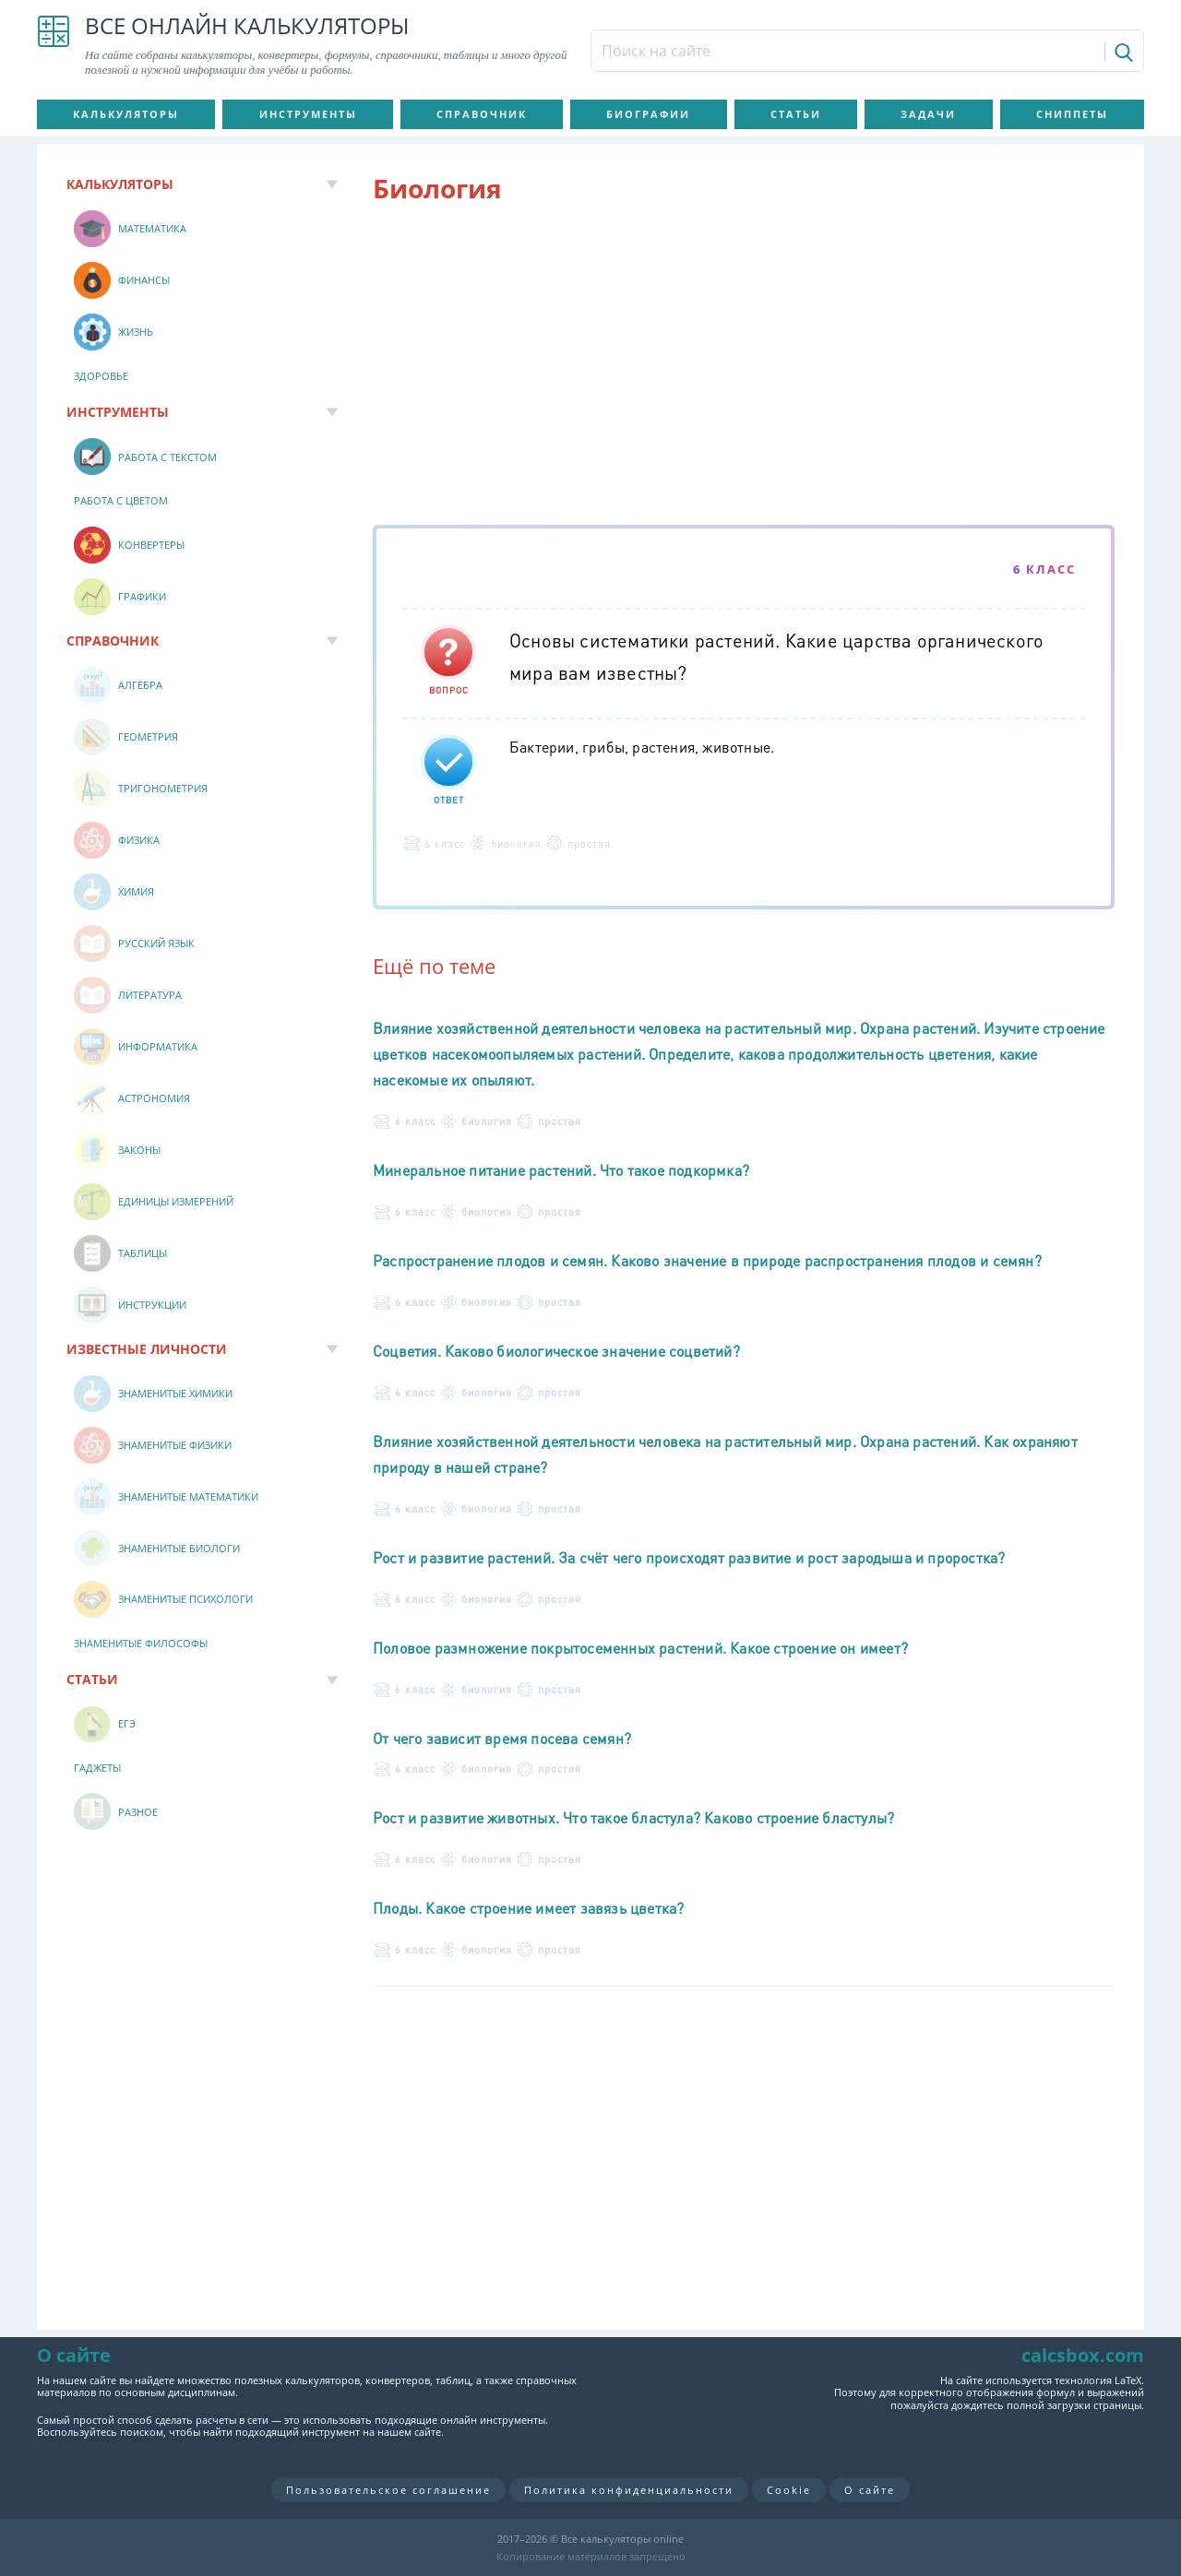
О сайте (869, 2490)
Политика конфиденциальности (629, 2490)
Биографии (648, 114)
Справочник (481, 114)
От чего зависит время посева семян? (502, 1738)
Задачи (928, 114)
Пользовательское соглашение (388, 2490)
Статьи (795, 114)
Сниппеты (1072, 114)
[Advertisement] (744, 368)
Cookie (789, 2490)
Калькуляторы (126, 114)
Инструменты (308, 114)
